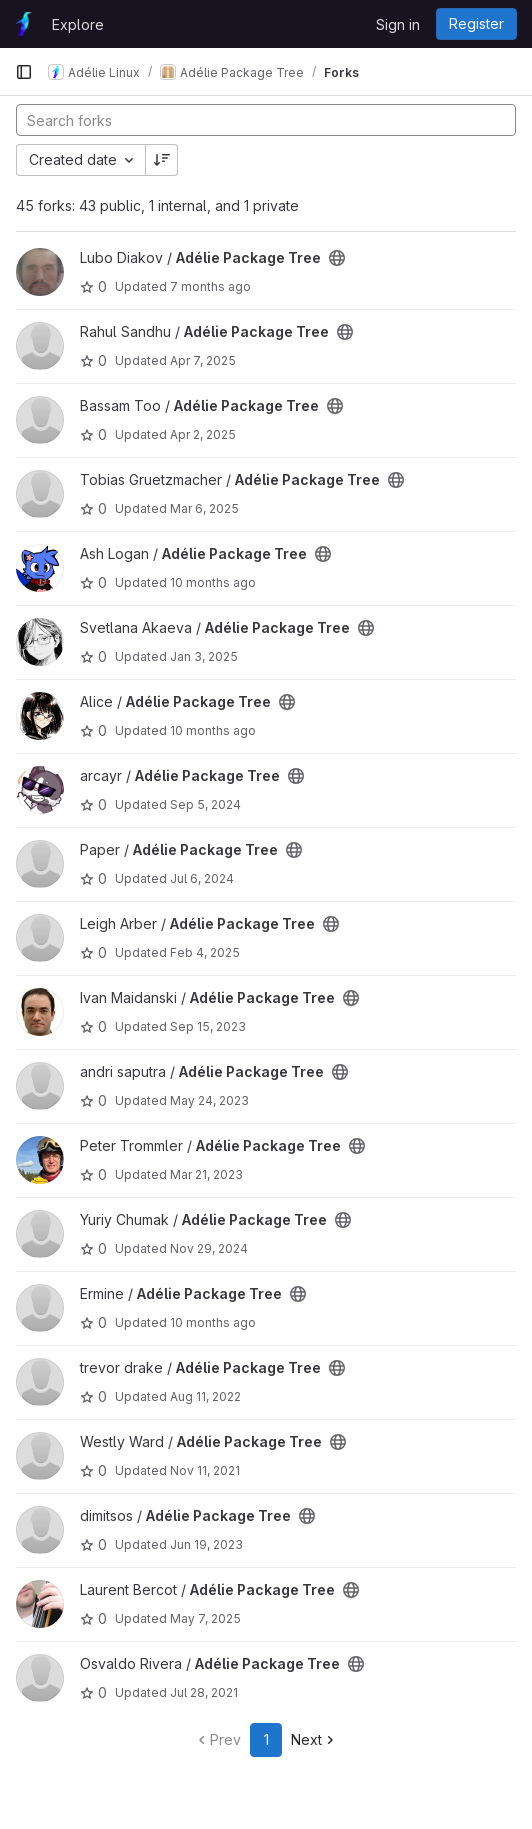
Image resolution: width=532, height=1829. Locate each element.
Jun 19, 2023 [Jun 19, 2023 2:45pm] (206, 1544)
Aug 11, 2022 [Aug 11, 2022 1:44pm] (205, 1396)
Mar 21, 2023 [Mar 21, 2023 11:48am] (206, 1174)
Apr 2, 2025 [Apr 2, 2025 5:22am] (203, 434)
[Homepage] (23, 24)
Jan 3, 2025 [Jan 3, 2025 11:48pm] (204, 656)
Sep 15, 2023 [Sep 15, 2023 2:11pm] (208, 1026)
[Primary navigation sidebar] (24, 72)
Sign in (398, 24)
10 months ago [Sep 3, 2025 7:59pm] (213, 1322)
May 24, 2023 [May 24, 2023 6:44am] (209, 1100)
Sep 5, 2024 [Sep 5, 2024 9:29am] (205, 804)
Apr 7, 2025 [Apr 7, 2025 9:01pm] (203, 360)
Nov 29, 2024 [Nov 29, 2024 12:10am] (209, 1248)
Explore (78, 24)
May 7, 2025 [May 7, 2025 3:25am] (205, 1618)
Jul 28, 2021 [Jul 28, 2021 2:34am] (204, 1692)
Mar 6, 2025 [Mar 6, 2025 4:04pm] (204, 508)
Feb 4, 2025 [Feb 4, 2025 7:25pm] (205, 952)
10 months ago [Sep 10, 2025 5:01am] (213, 582)
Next (314, 1739)
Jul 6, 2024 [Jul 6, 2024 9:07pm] (202, 878)
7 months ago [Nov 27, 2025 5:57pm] (210, 286)
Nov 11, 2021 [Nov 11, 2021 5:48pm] (205, 1470)
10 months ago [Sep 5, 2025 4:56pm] (213, 730)
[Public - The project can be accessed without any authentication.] (337, 258)
